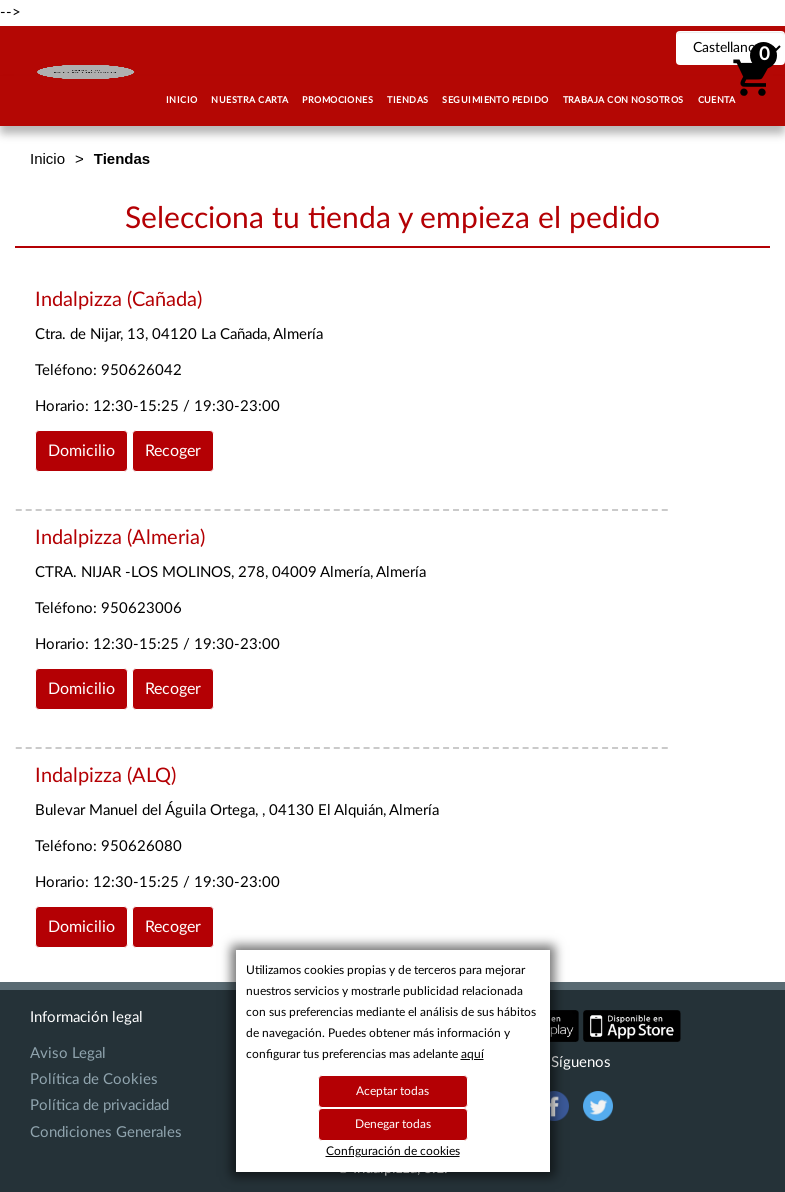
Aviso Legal (68, 1053)
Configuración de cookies (393, 1151)
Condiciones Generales (106, 1132)
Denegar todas (393, 1124)
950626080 (141, 846)
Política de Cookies (94, 1079)
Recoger (173, 451)
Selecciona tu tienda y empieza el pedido (392, 219)
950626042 (141, 370)
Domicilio (81, 451)
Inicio (47, 158)
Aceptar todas (392, 1091)
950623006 (141, 608)
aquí (472, 1054)
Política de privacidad (99, 1105)
